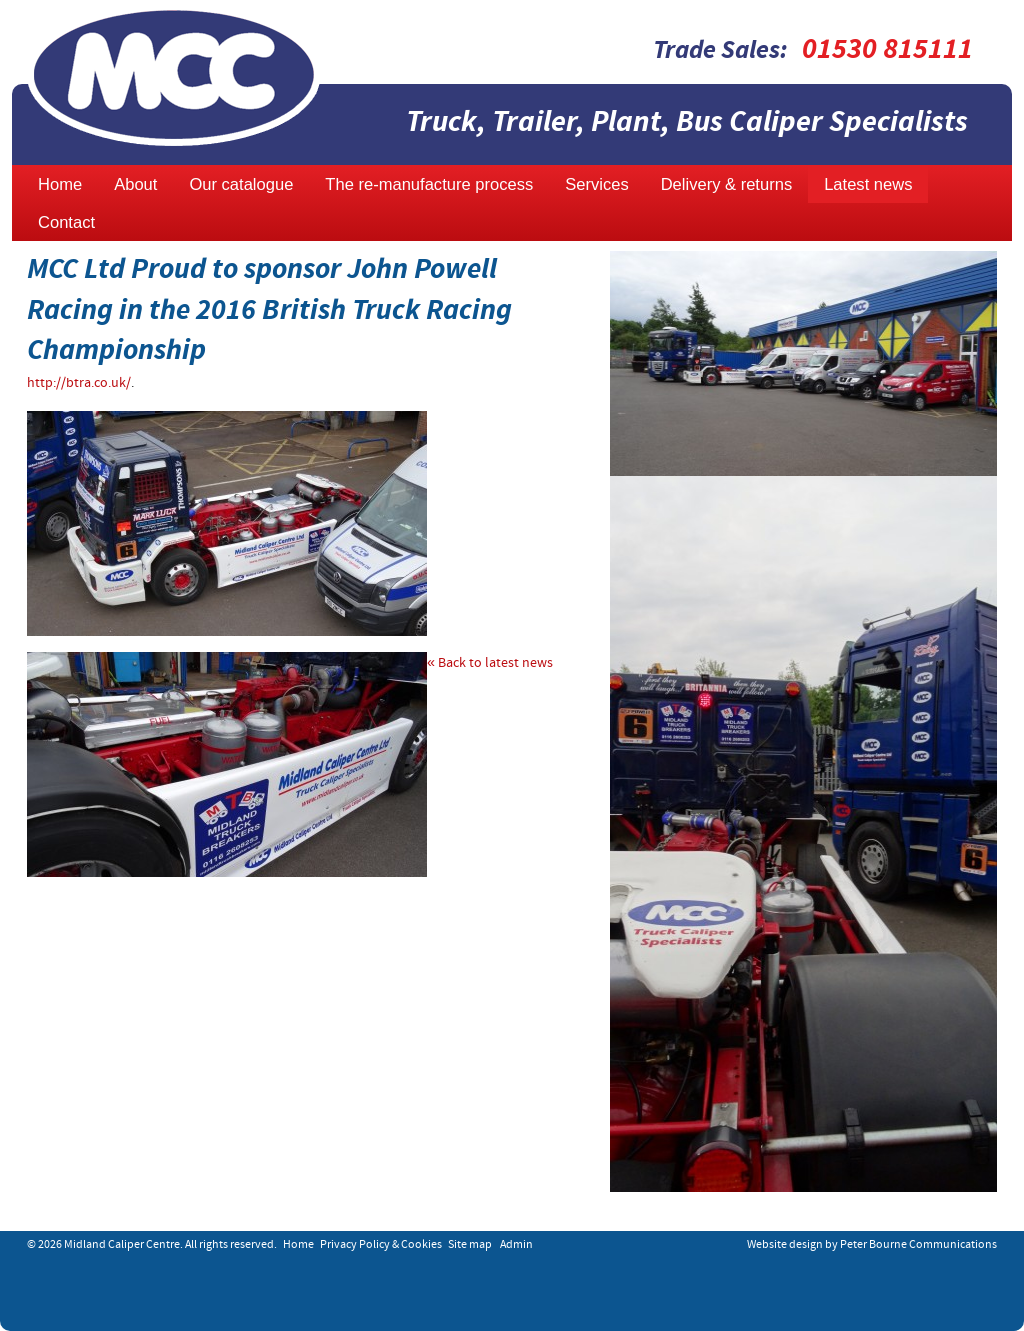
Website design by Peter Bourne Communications (872, 1245)
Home (60, 184)
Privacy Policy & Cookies (381, 1245)
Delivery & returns (727, 184)
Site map (470, 1245)
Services (596, 184)
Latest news (868, 184)
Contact (66, 222)
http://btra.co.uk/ (79, 383)
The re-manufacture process (429, 184)
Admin (516, 1245)
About (135, 184)
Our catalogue (241, 184)
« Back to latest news (490, 663)
